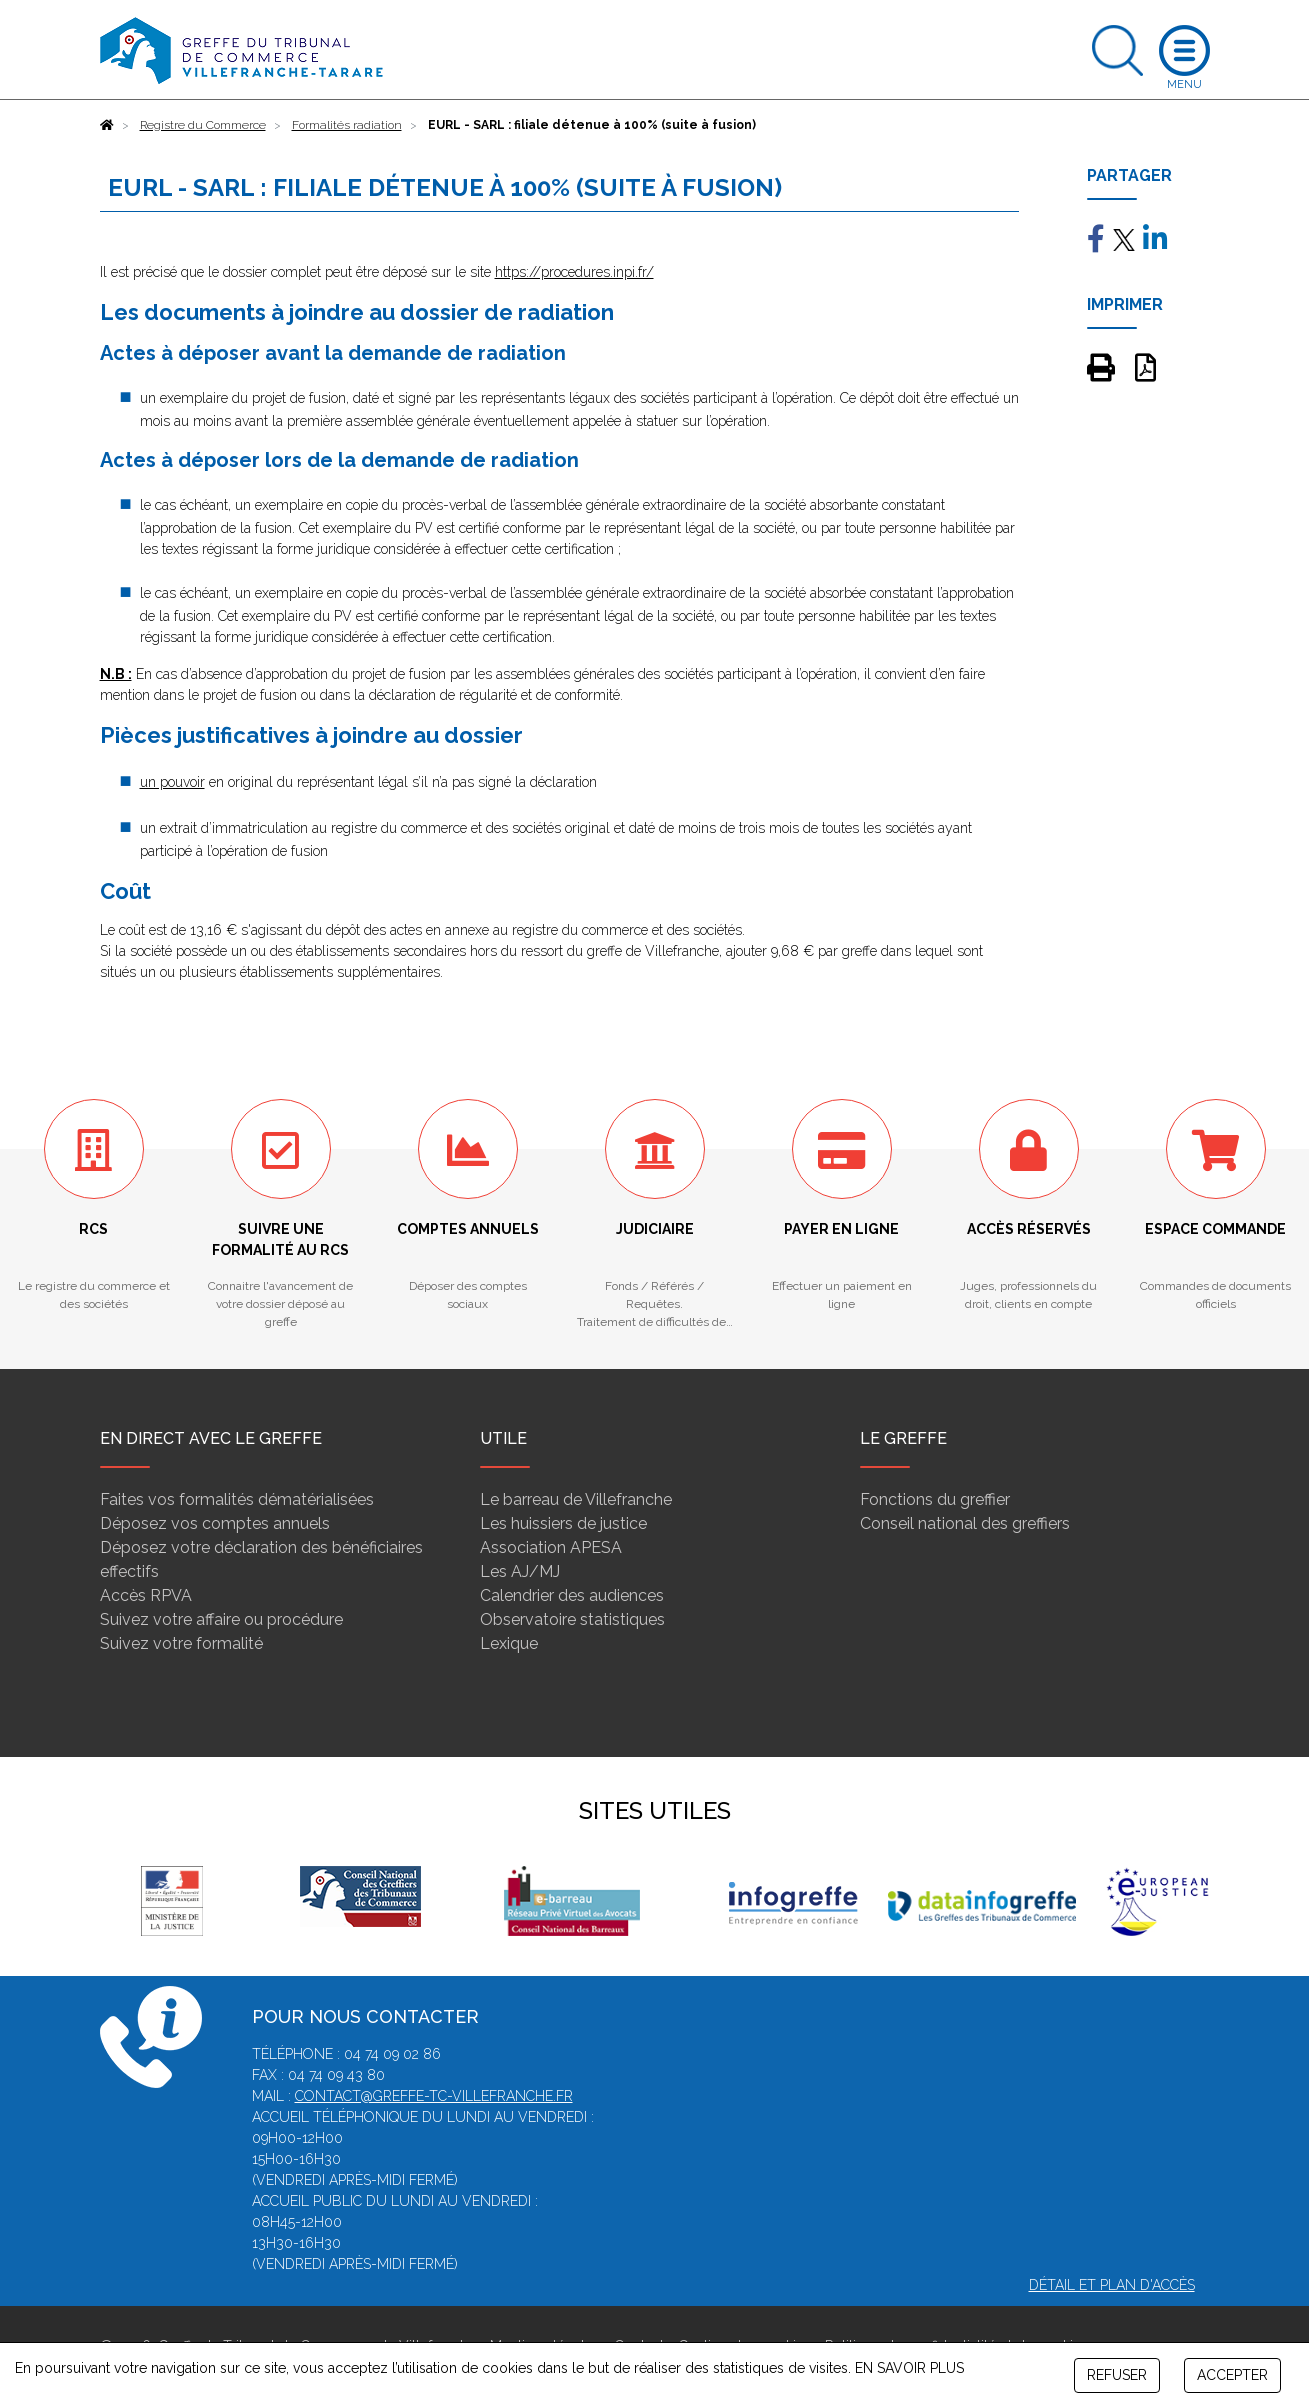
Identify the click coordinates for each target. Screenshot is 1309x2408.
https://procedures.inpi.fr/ (574, 272)
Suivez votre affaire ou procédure (221, 1619)
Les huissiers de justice (563, 1523)
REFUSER (1117, 2375)
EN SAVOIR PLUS (909, 2368)
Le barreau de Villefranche (576, 1499)
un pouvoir (172, 782)
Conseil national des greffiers (965, 1523)
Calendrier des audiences (572, 1595)
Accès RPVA (146, 1595)
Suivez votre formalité (181, 1643)
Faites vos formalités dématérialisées (237, 1499)
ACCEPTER (1232, 2375)
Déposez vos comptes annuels (215, 1523)
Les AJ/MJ (520, 1571)
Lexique (509, 1643)
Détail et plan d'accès (1112, 2285)
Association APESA (551, 1547)
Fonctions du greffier (935, 1499)
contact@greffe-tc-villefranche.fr (434, 2096)
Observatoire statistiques (572, 1619)
